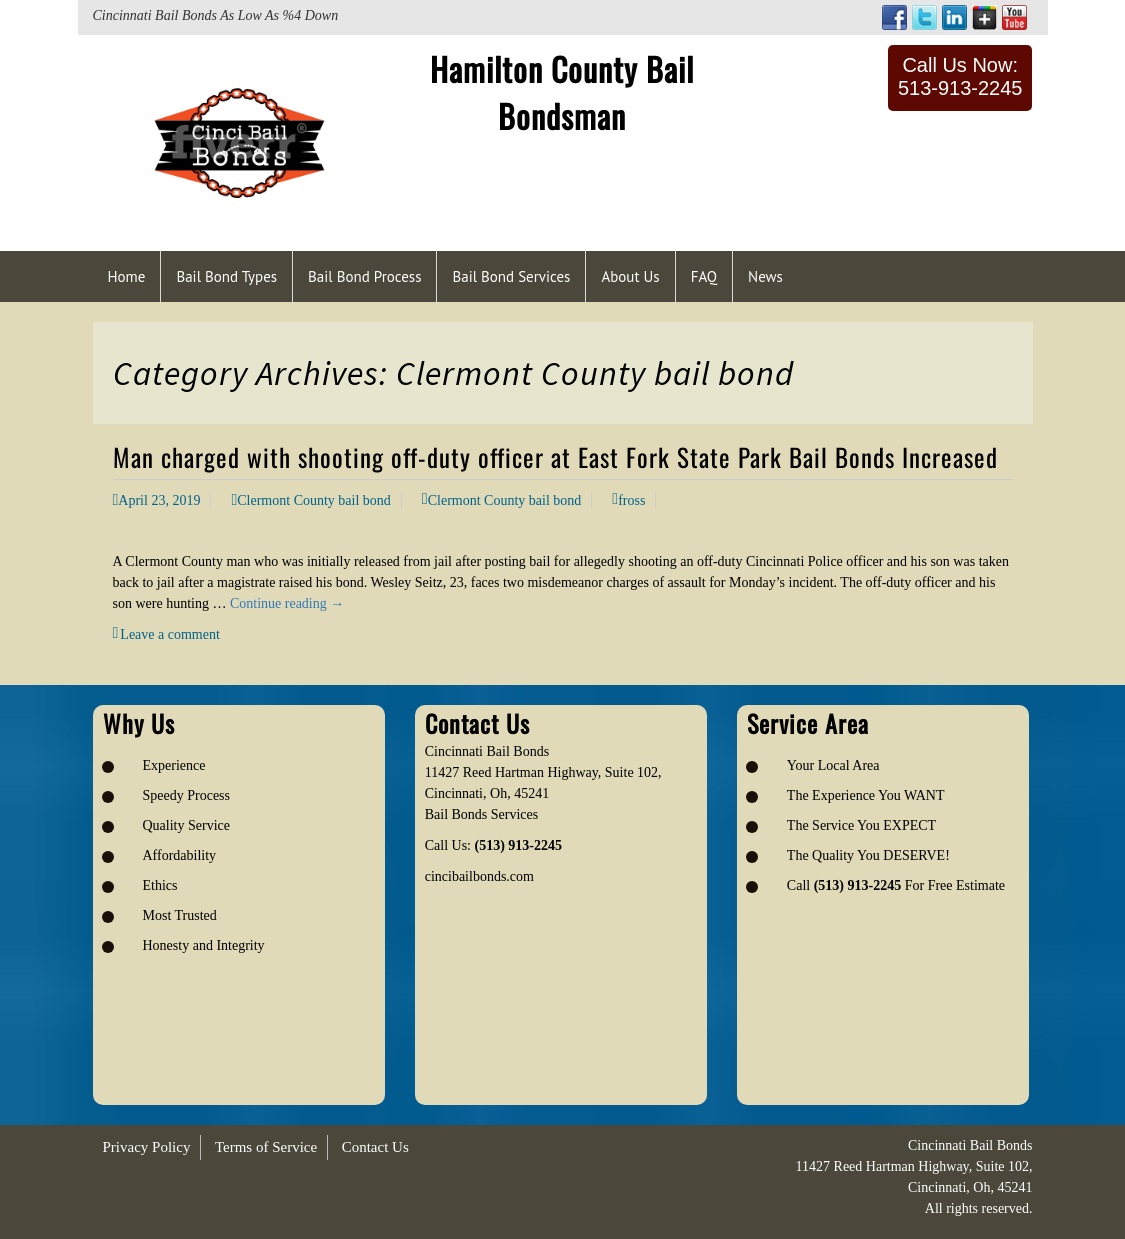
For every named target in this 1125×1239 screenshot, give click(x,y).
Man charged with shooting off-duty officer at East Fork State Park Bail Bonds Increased (555, 456)
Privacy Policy (147, 1147)
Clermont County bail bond (314, 500)
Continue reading (287, 603)
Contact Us (375, 1147)
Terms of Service (266, 1147)
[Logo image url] (239, 141)
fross (631, 500)
